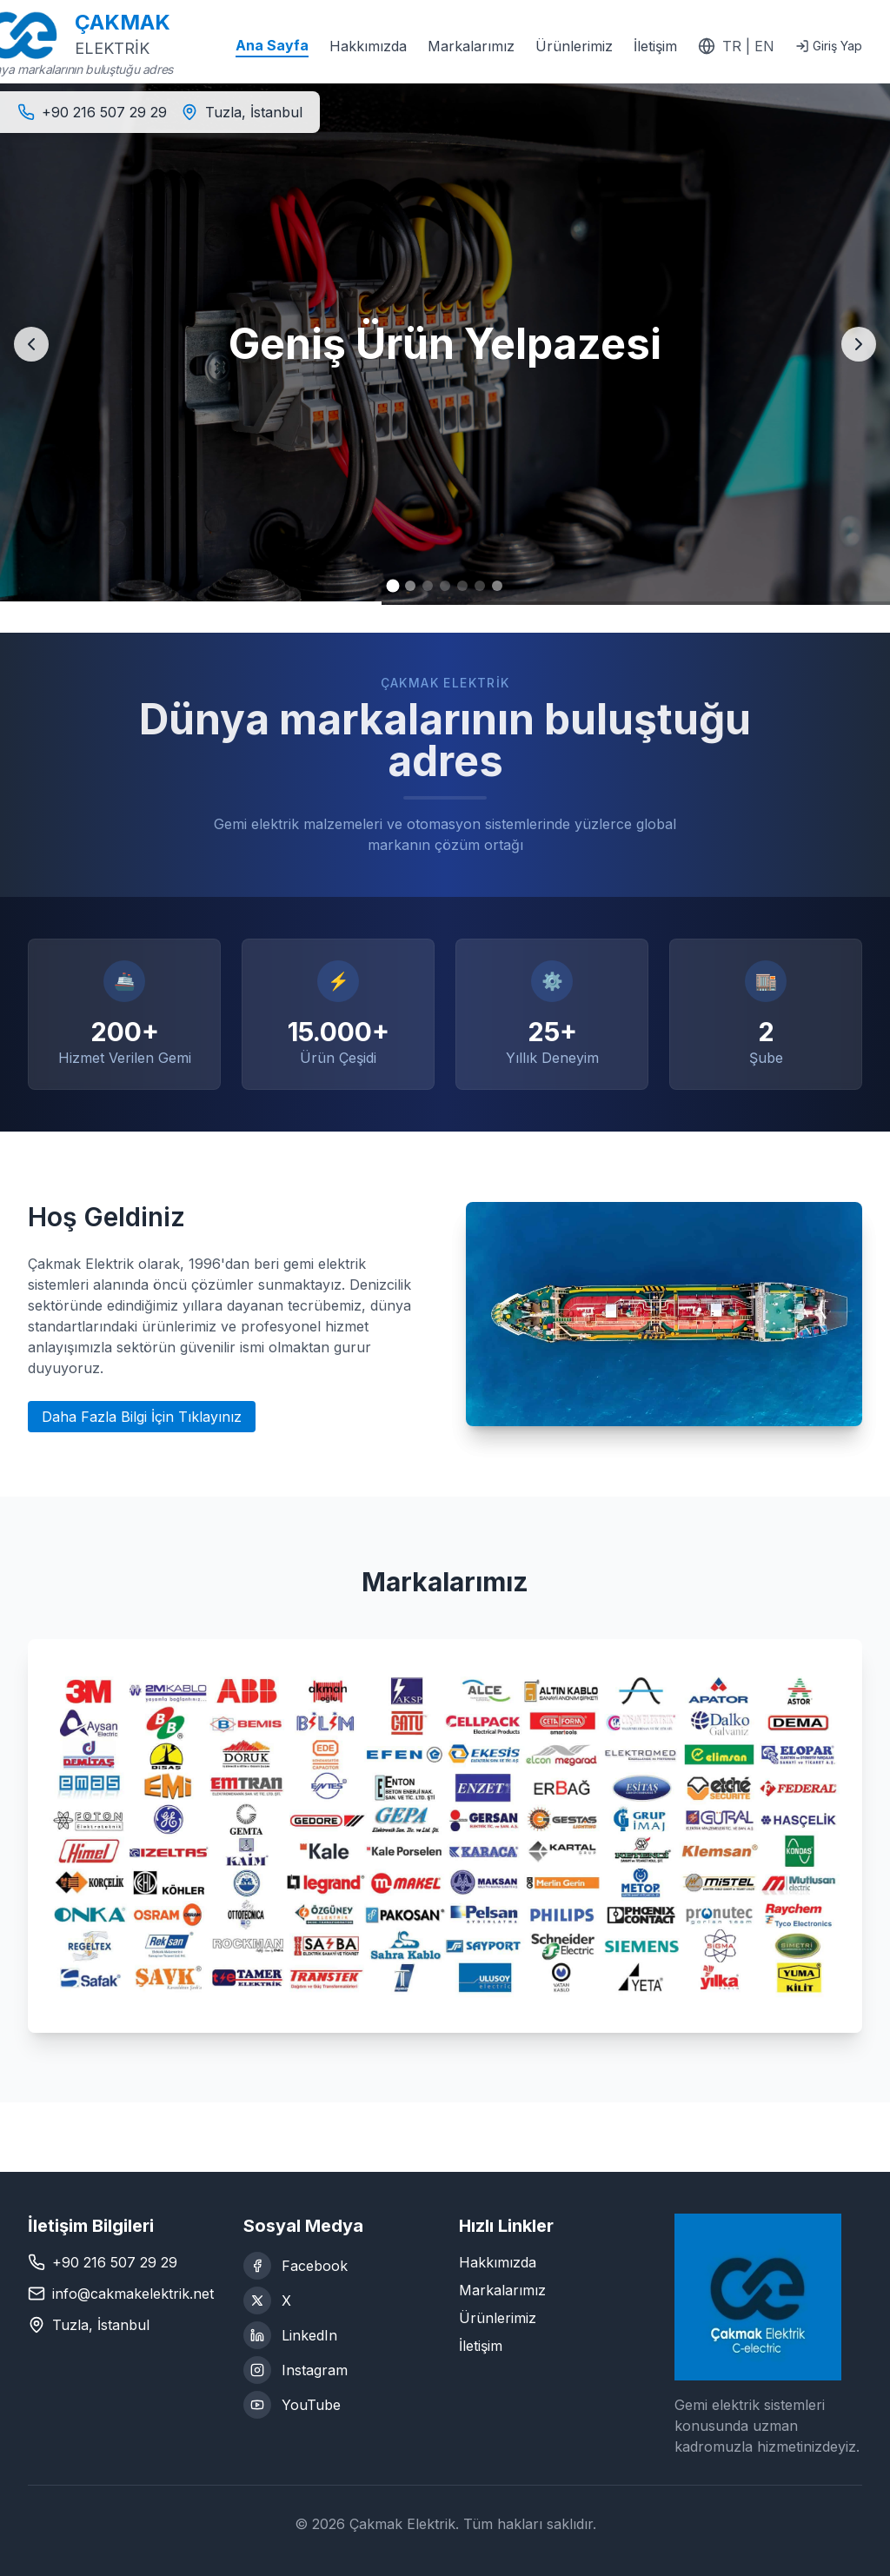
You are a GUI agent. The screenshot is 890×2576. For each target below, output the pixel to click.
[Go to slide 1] (393, 586)
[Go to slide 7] (497, 586)
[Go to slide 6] (480, 586)
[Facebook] (337, 2266)
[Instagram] (337, 2370)
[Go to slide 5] (462, 586)
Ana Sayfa (272, 45)
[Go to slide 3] (427, 586)
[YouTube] (337, 2405)
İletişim (655, 46)
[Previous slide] (31, 344)
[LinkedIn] (337, 2335)
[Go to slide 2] (410, 586)
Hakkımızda (368, 46)
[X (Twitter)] (337, 2300)
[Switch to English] (736, 46)
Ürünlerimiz (574, 46)
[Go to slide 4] (445, 586)
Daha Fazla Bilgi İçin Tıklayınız (142, 1416)
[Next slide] (858, 344)
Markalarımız (471, 46)
